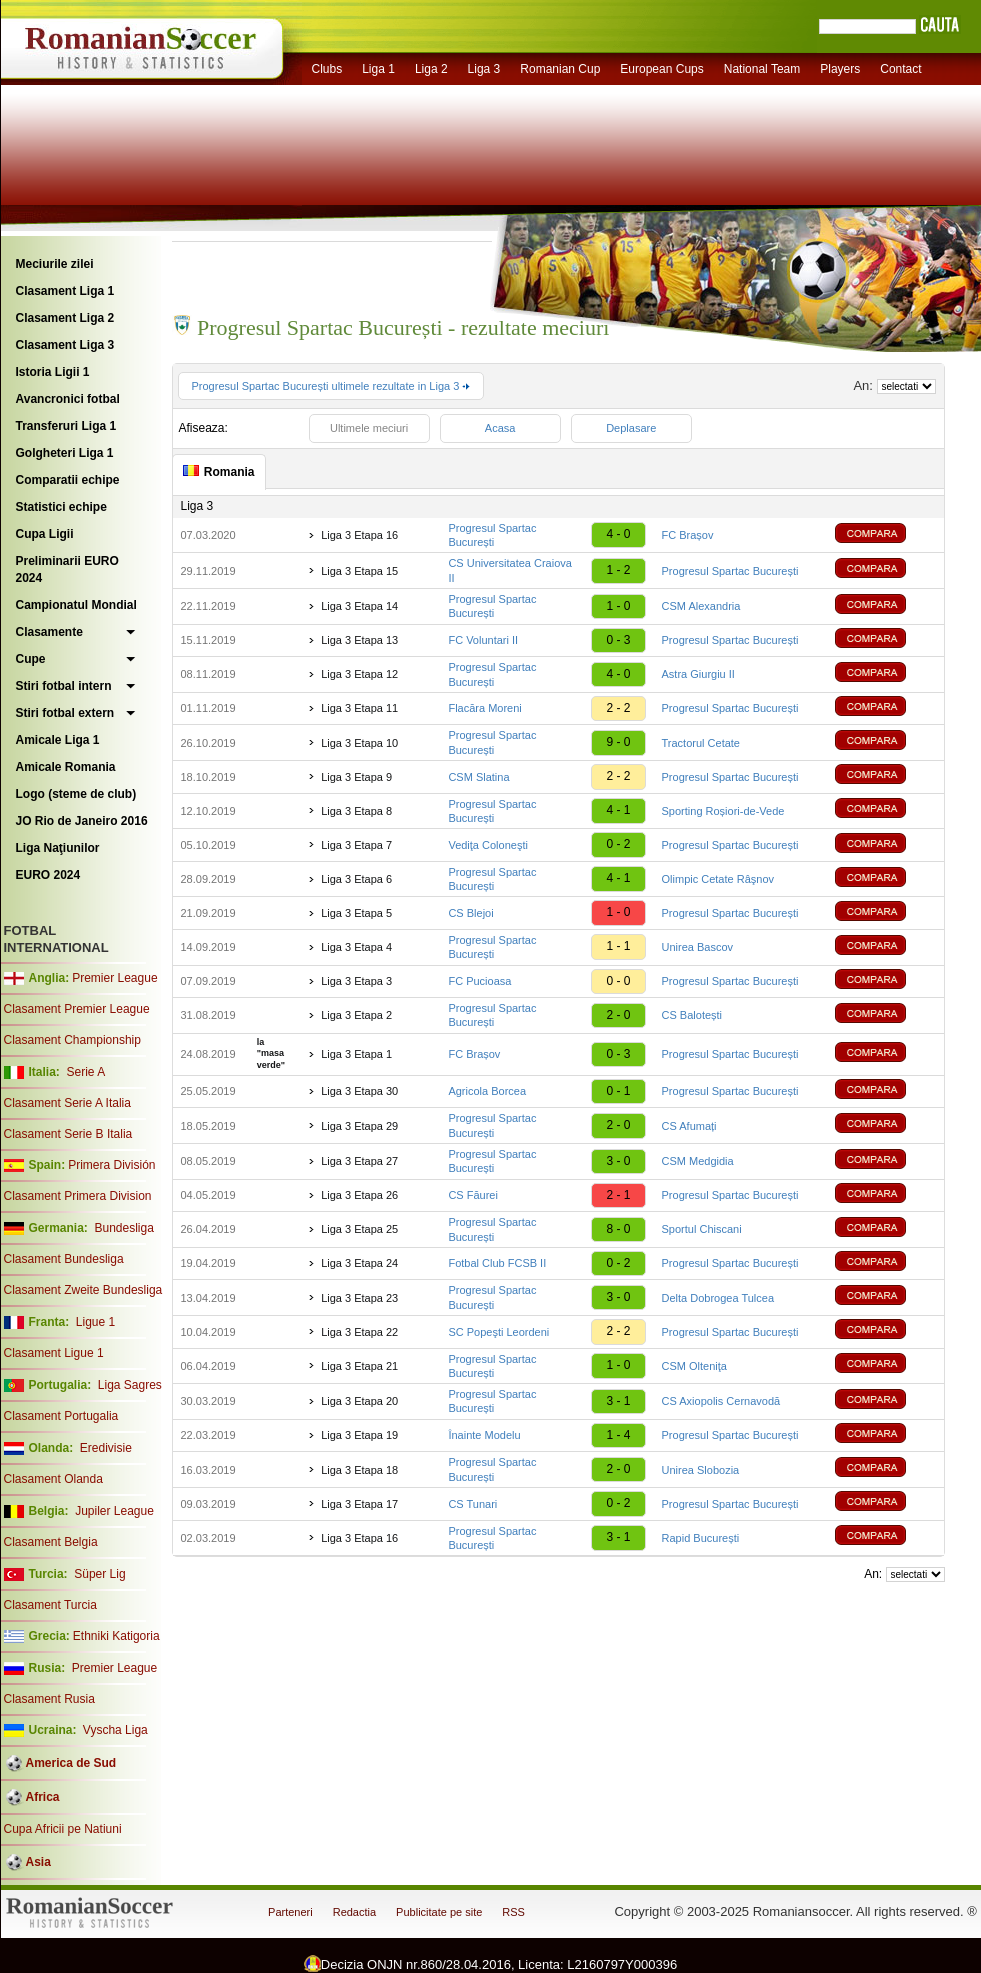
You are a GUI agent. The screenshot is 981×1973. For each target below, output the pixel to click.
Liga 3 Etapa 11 (359, 708)
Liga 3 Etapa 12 (359, 674)
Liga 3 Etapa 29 (359, 1126)
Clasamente (49, 632)
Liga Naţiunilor (58, 848)
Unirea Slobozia (701, 1470)
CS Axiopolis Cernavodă (721, 1401)
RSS (513, 1912)
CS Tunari (472, 1504)
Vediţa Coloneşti (488, 845)
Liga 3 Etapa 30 (359, 1091)
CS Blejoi (470, 913)
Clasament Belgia (51, 1542)
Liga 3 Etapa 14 (359, 606)
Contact (900, 69)
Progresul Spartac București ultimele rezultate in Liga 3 (331, 386)
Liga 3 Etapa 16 (359, 535)
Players (840, 69)
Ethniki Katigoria (116, 1636)
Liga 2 (431, 69)
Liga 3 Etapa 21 (359, 1366)
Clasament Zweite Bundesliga (83, 1290)
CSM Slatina (478, 777)
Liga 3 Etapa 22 (359, 1332)
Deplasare (631, 428)
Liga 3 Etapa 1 (356, 1054)
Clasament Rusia (49, 1699)
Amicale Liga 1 (58, 740)
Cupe (31, 659)
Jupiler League (114, 1511)
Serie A (85, 1072)
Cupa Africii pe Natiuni (63, 1829)
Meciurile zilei (55, 264)
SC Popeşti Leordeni (498, 1332)
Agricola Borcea (487, 1091)
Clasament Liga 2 (65, 318)
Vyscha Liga (114, 1730)
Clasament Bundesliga (64, 1259)
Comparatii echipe (68, 480)
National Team (762, 69)
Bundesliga (123, 1228)
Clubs (327, 69)
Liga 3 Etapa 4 (356, 947)
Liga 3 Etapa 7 (356, 845)
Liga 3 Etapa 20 (359, 1401)
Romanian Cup (560, 69)
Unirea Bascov (698, 947)
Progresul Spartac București (730, 571)
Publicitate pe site (439, 1912)
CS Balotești (692, 1015)
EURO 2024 (48, 875)
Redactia (354, 1912)
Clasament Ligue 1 (54, 1353)
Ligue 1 (95, 1322)
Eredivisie (106, 1448)
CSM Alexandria (701, 606)
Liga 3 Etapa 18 (359, 1470)
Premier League (114, 978)
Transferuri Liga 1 (66, 426)
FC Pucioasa (479, 981)
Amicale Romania (66, 767)
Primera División (111, 1165)
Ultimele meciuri (369, 428)
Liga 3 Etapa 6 (356, 879)
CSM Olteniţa (694, 1366)
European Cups (661, 69)
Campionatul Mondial (76, 605)
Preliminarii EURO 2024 (67, 569)
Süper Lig (99, 1574)
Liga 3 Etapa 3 (356, 981)
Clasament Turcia (50, 1605)
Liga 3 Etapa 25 (359, 1229)
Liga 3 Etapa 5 (356, 913)
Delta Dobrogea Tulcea (718, 1298)
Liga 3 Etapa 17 (359, 1504)
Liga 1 (378, 69)
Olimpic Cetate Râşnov (718, 879)
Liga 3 (484, 69)
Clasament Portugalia (61, 1416)
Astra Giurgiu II (698, 674)
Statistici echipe (61, 507)
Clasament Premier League (77, 1009)
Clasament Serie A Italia (67, 1103)
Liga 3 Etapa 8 (356, 811)
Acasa (500, 428)
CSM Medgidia (698, 1161)
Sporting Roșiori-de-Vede (723, 811)
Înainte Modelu (484, 1435)
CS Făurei (473, 1195)
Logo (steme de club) (76, 794)
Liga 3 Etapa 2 (356, 1015)
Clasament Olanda (53, 1479)
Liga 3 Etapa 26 (359, 1195)
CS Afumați (689, 1126)
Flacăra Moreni (484, 708)
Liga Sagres (130, 1385)
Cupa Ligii (45, 534)
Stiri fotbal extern (65, 713)
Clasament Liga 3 (65, 345)
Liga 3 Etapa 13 (359, 640)
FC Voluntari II (483, 640)
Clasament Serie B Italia (68, 1134)
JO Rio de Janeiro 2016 (82, 821)
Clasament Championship (72, 1040)
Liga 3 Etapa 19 (359, 1435)
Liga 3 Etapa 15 (359, 571)
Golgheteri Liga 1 (65, 453)
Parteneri (290, 1912)
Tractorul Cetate (701, 743)
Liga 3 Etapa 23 (359, 1298)
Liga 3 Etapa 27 (359, 1161)
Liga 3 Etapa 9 (356, 777)
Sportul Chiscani (702, 1229)
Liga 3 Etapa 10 (359, 743)
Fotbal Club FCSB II (497, 1263)
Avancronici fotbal (68, 399)
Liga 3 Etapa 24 (359, 1263)
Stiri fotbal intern (64, 686)
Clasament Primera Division (78, 1196)
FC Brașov (688, 535)
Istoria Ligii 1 (53, 372)
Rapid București (701, 1538)
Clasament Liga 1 (65, 291)
